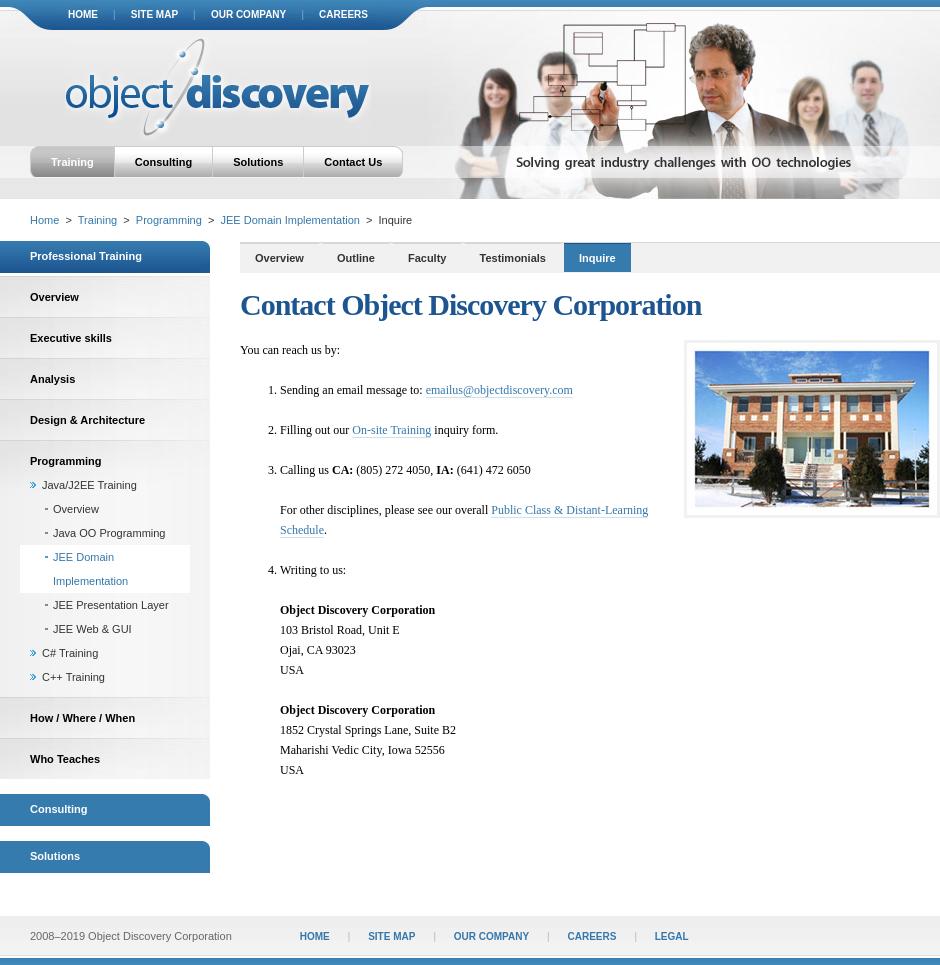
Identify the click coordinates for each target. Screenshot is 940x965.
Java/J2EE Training (89, 485)
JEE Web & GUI (92, 629)
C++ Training (73, 677)
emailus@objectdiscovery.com (499, 390)
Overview (54, 297)
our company (248, 14)
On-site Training (391, 430)
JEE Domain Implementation (289, 220)
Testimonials (513, 258)
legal (672, 936)
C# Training (70, 653)
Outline (356, 258)
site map (154, 14)
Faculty (427, 258)
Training (72, 162)
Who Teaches (65, 759)
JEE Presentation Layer (111, 605)
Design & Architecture (87, 420)
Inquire (597, 258)
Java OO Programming (109, 533)
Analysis (52, 379)
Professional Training (86, 256)
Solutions (258, 162)
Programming (169, 220)
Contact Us (353, 162)
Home (44, 220)
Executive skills (71, 338)
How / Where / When (82, 718)
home (83, 14)
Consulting (163, 162)
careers (343, 14)
